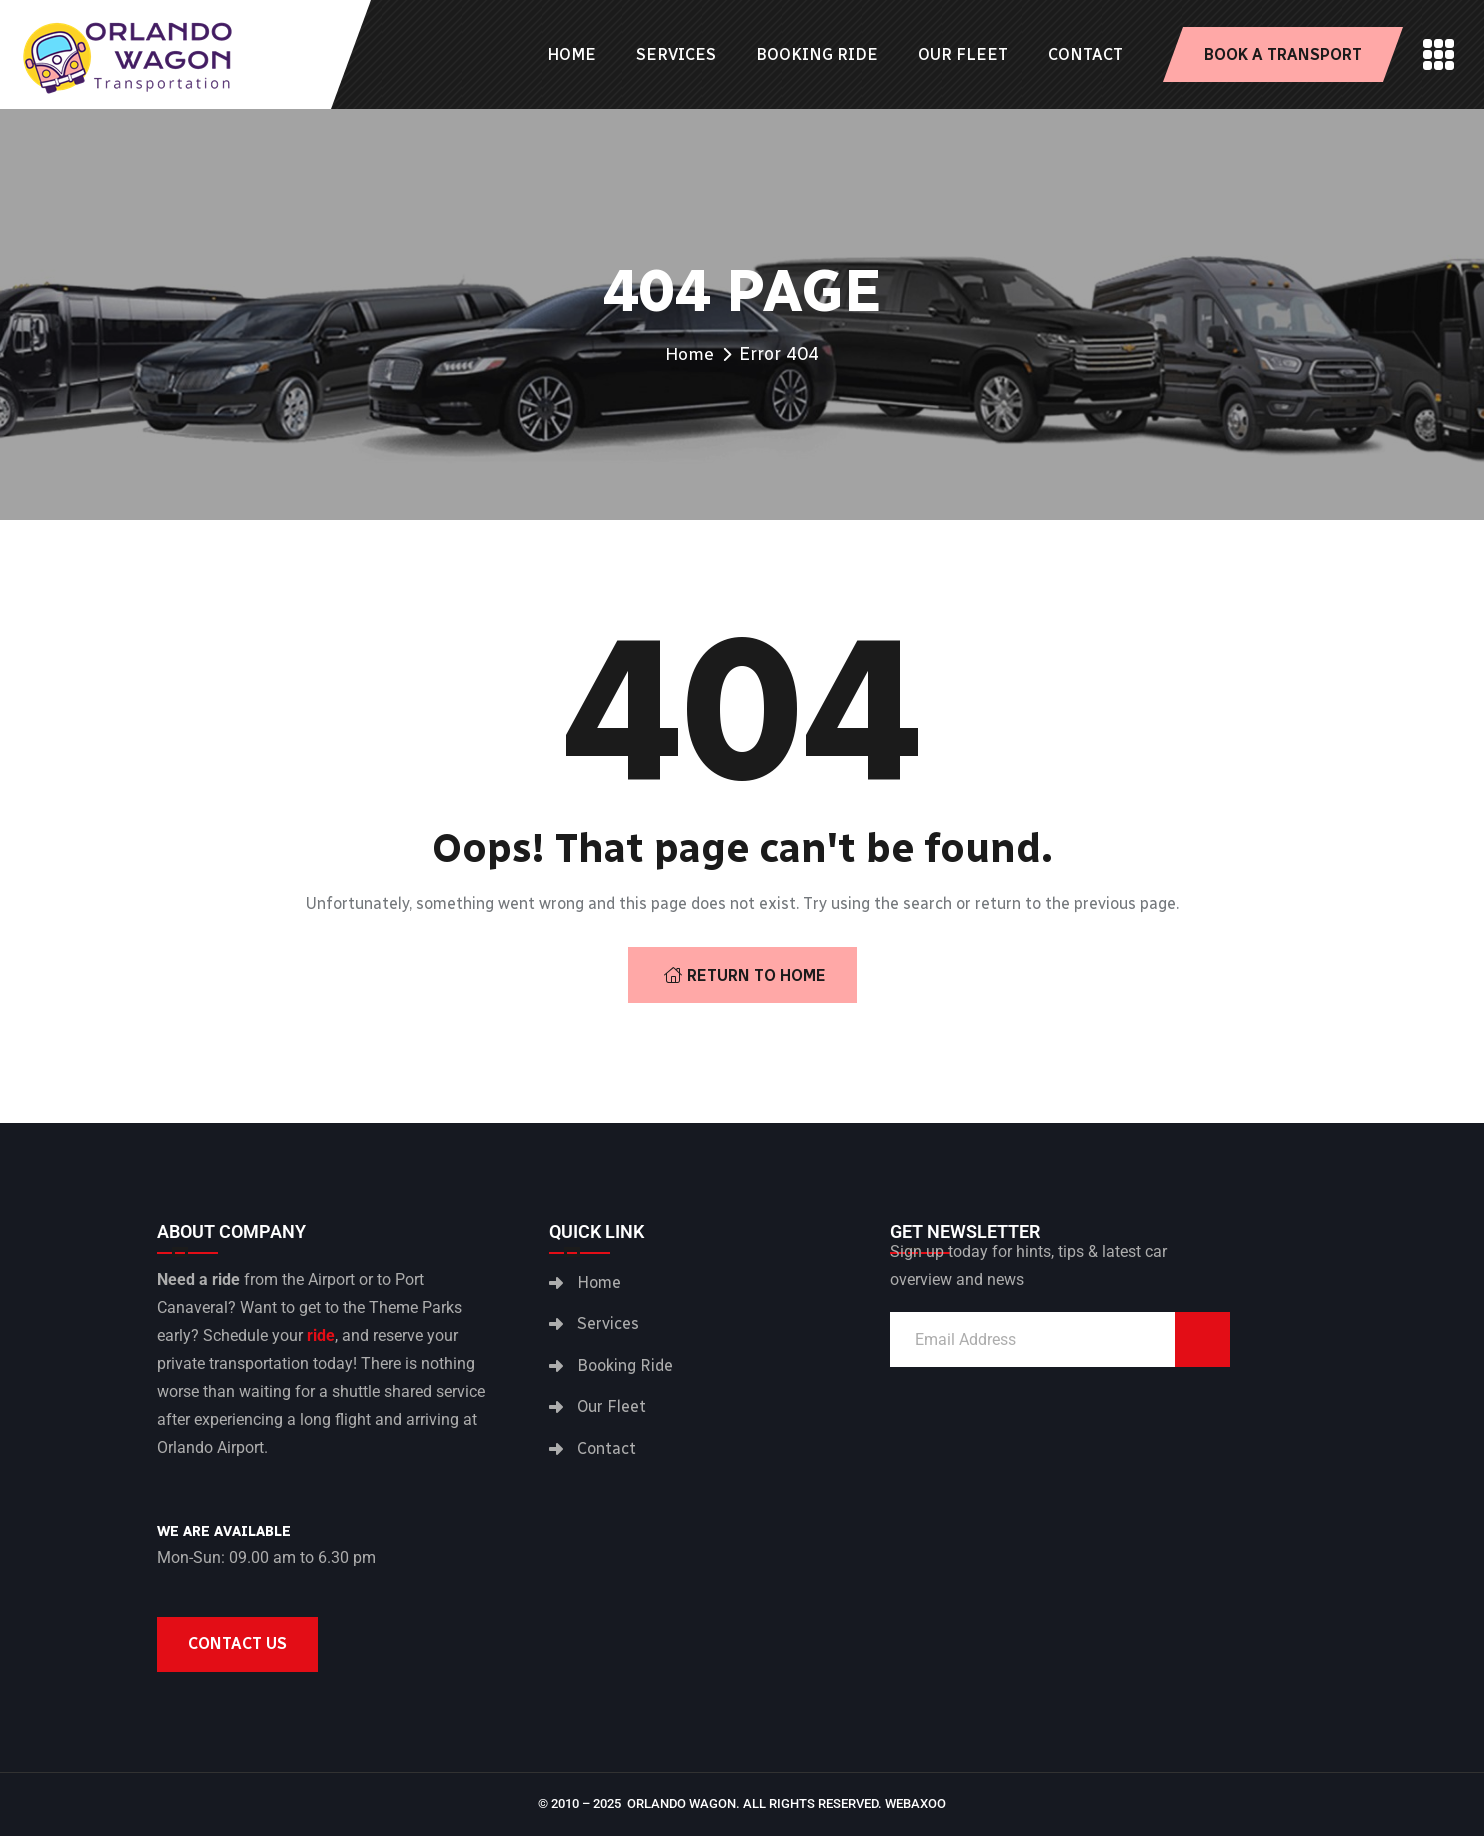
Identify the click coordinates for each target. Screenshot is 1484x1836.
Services (676, 54)
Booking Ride (817, 54)
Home (571, 54)
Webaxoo (915, 1803)
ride (321, 1335)
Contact (1085, 54)
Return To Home (745, 975)
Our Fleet (963, 54)
